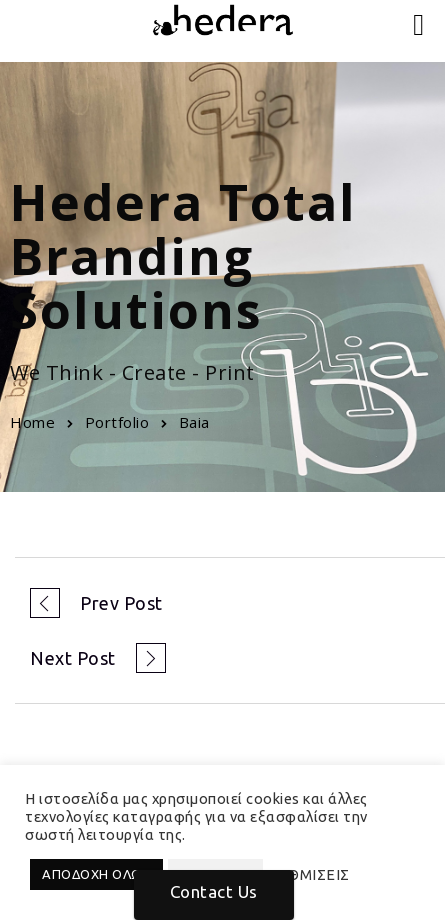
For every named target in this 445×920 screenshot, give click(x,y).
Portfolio (117, 422)
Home (32, 422)
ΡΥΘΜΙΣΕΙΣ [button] (309, 874)
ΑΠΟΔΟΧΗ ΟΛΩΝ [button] (96, 874)
